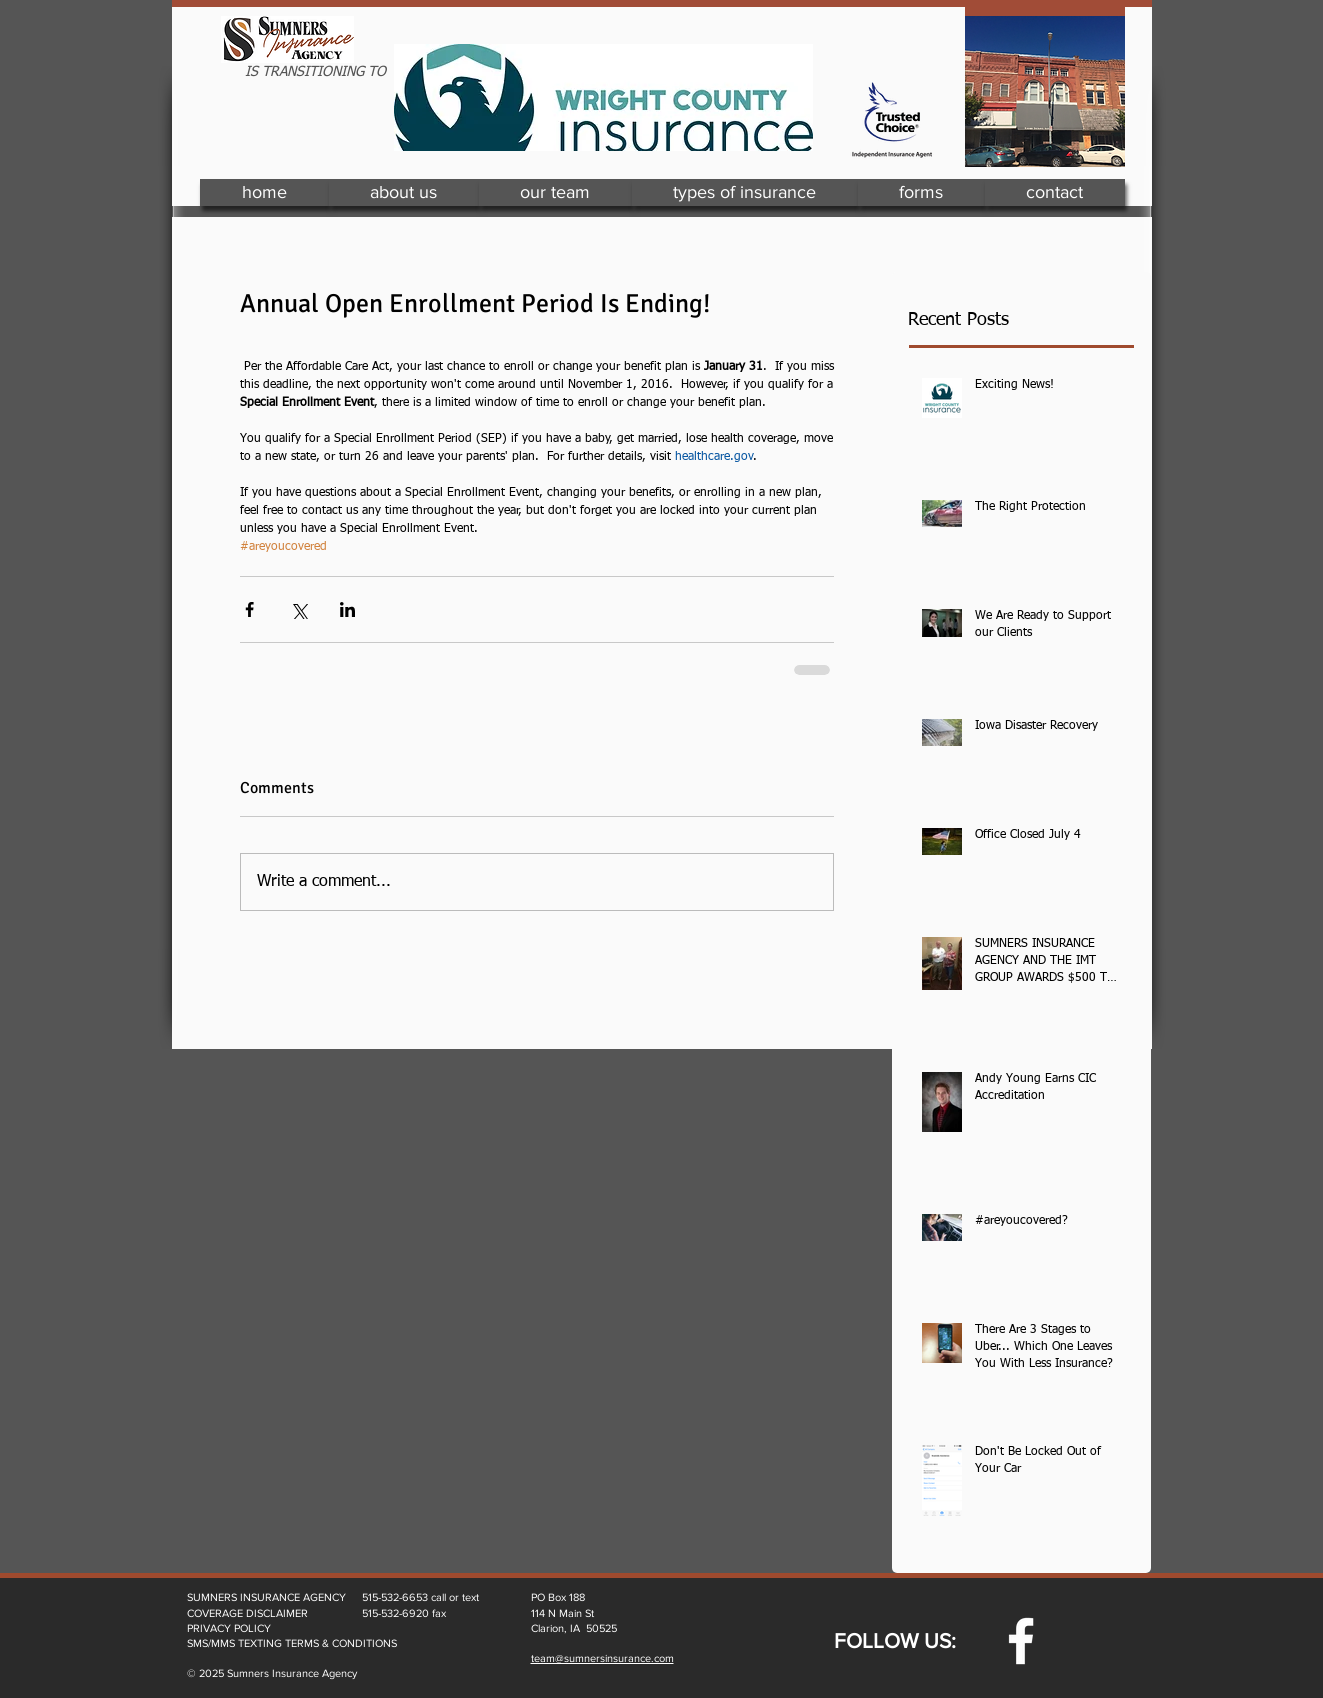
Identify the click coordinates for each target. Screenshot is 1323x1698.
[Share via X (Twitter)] (298, 609)
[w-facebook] (1021, 1641)
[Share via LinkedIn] (347, 609)
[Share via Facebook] (249, 609)
